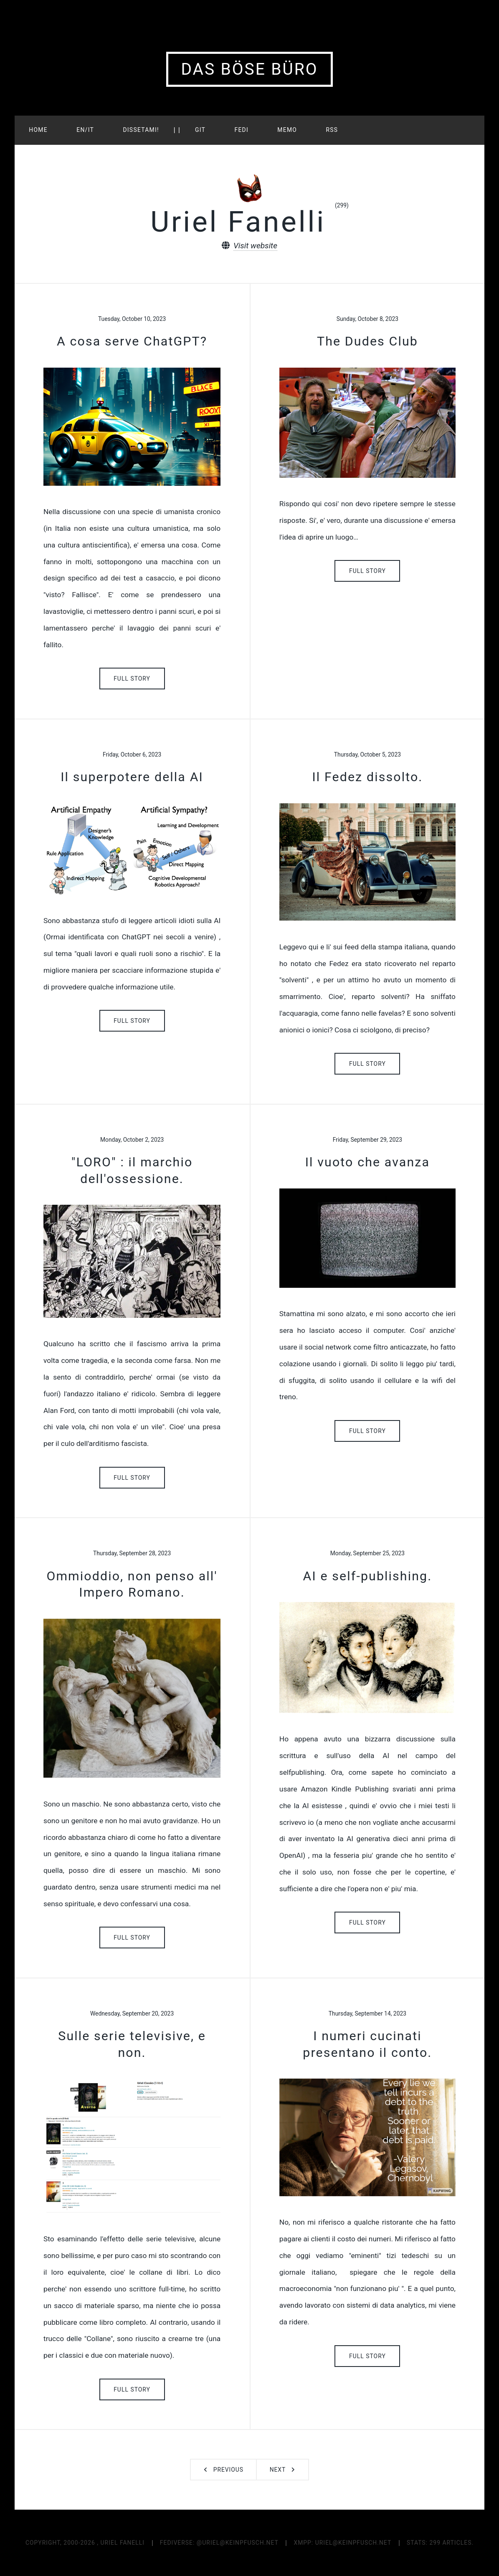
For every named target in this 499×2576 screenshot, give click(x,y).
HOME (38, 129)
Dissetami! (141, 129)
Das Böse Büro (249, 69)
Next (278, 2469)
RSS (332, 129)
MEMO (287, 129)
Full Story (132, 678)
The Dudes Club (367, 341)
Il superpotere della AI (132, 777)
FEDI (241, 129)
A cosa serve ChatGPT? (132, 341)
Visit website (255, 245)
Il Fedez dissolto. (367, 777)
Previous (228, 2469)
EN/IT (85, 129)
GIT (200, 129)
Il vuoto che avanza (367, 1162)
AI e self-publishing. (367, 1576)
